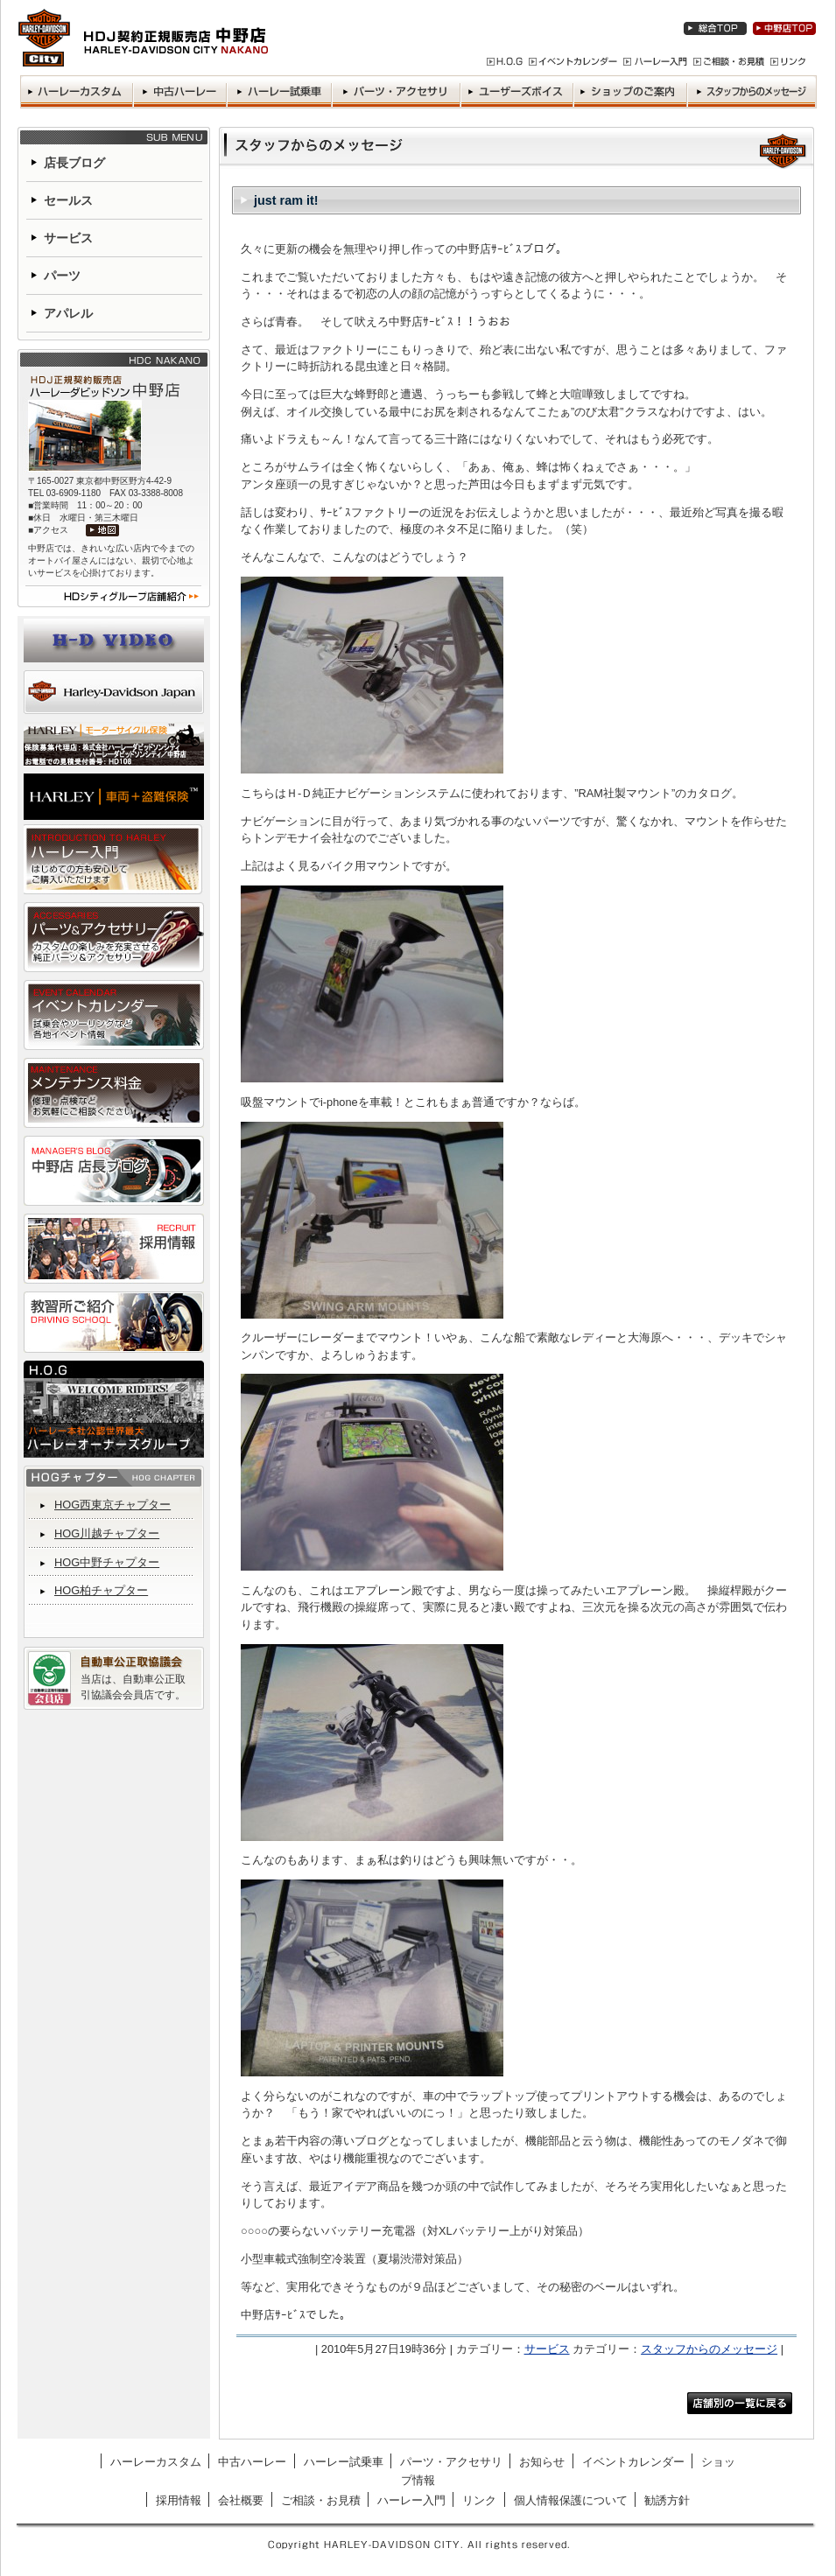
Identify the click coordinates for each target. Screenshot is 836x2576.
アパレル (68, 313)
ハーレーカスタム (155, 2461)
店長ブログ (74, 163)
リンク (479, 2500)
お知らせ (542, 2461)
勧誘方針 (667, 2500)
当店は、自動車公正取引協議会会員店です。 (133, 1687)
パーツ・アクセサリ (451, 2461)
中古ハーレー (252, 2461)
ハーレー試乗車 (343, 2461)
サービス (547, 2349)
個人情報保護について (571, 2500)
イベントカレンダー (633, 2461)
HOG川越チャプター (106, 1533)
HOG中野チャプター (106, 1562)
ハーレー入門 (411, 2500)
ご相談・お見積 (321, 2500)
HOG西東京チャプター (112, 1504)
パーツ (62, 276)
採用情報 (178, 2500)
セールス (68, 200)
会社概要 (240, 2500)
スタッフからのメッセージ (709, 2349)
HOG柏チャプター (101, 1590)
